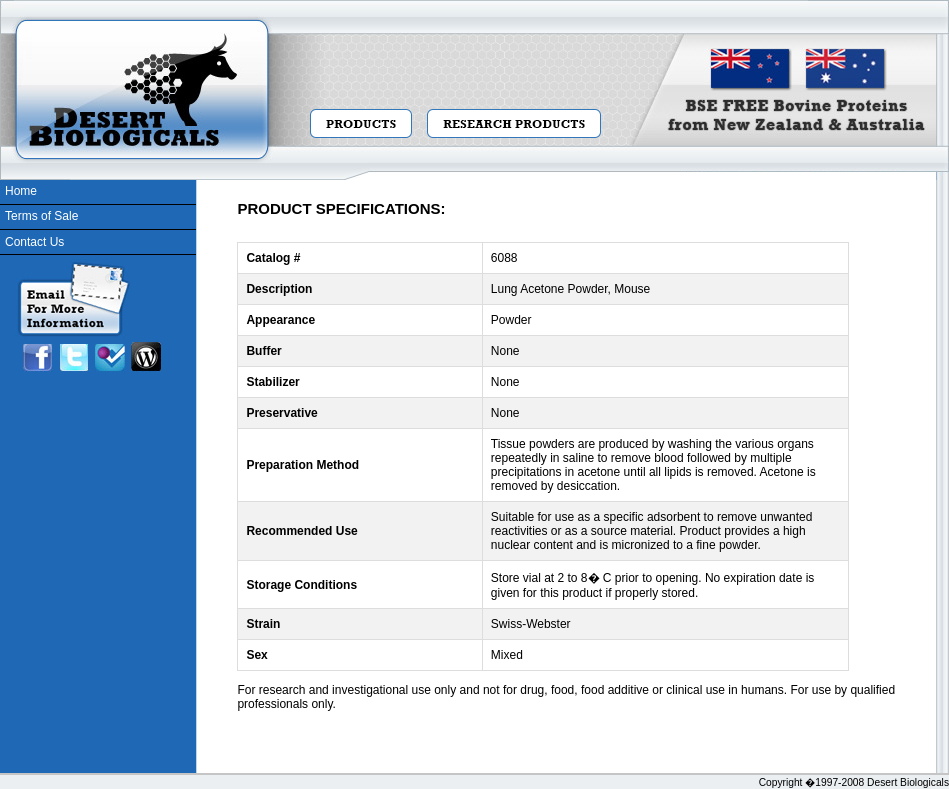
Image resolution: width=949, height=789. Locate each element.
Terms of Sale (41, 216)
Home (21, 191)
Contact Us (34, 242)
